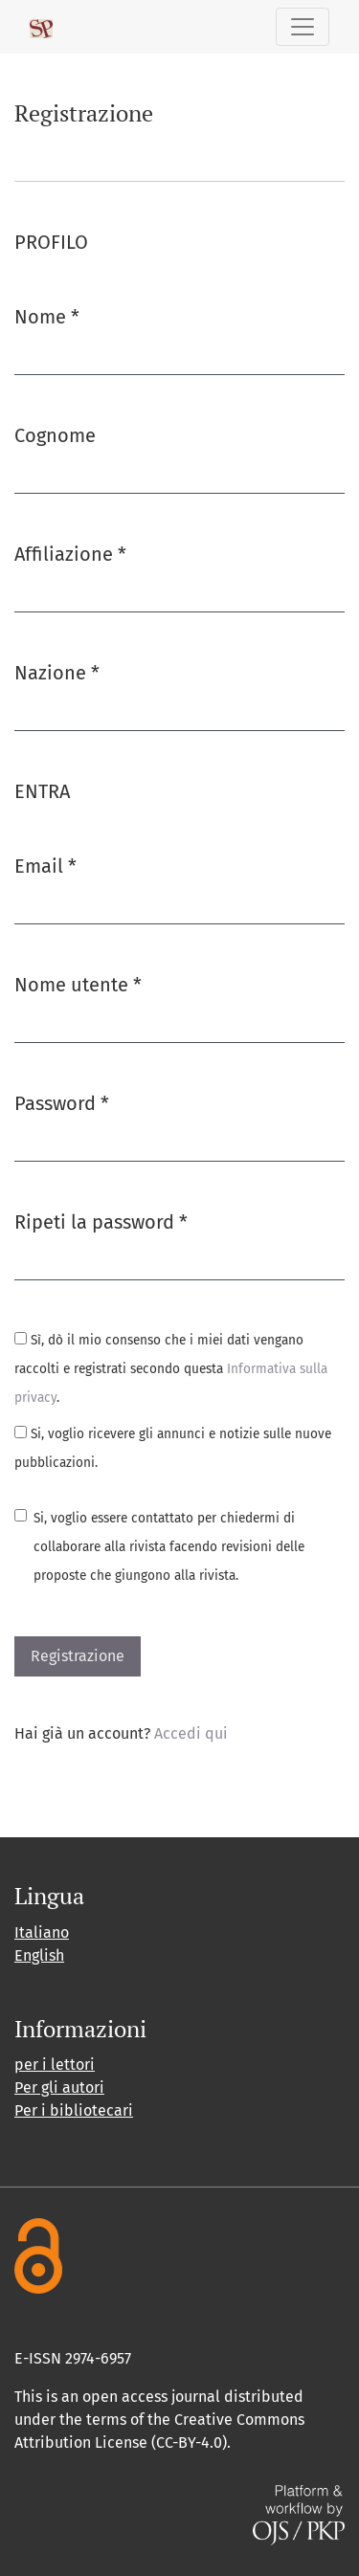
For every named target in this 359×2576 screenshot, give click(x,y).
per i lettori (54, 2064)
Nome (46, 315)
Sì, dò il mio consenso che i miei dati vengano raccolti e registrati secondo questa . (170, 1369)
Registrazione (77, 1656)
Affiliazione (70, 553)
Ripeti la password (101, 1220)
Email (45, 864)
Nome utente (78, 983)
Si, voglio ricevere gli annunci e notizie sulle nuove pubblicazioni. (172, 1448)
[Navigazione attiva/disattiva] (302, 27)
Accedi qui (191, 1733)
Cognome (55, 435)
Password (61, 1102)
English (39, 1955)
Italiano (41, 1932)
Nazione (57, 671)
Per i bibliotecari (73, 2110)
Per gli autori (59, 2087)
